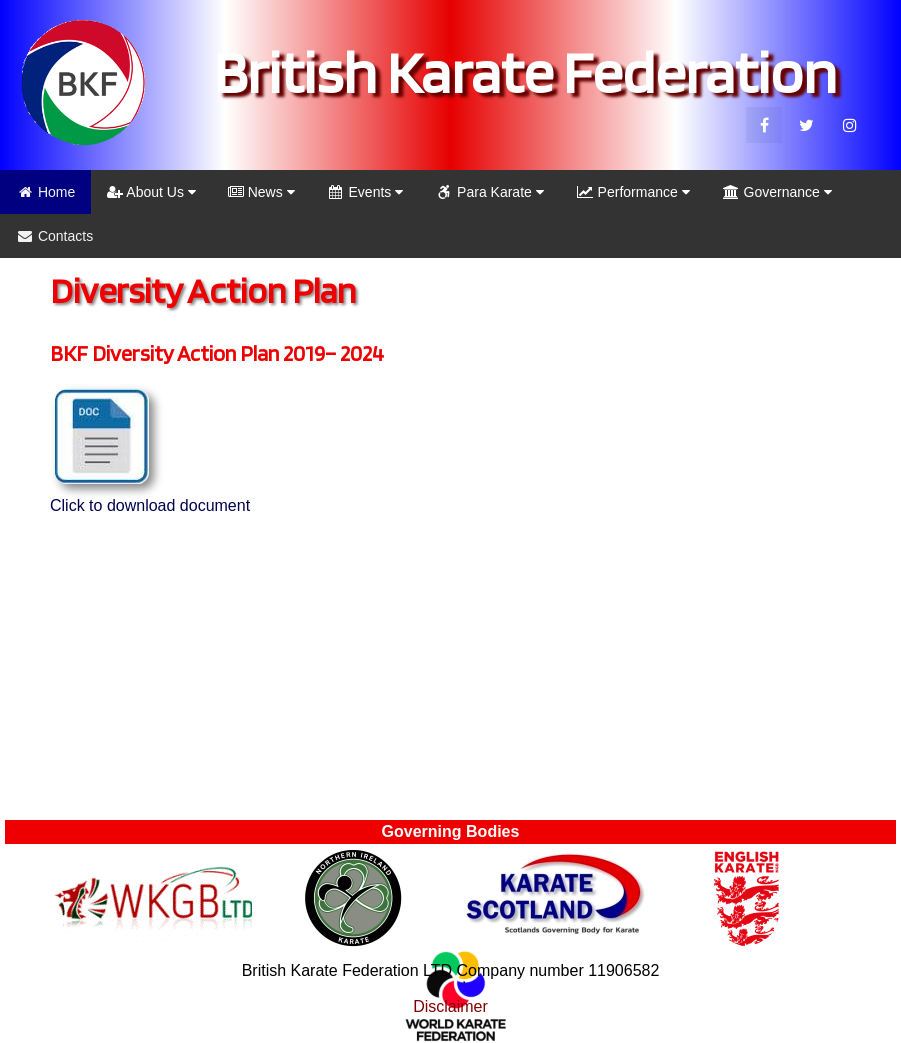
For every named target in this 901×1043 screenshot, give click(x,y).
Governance (777, 192)
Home (45, 192)
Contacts (54, 236)
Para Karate (489, 192)
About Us (151, 192)
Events (365, 192)
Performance (633, 192)
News (261, 192)
